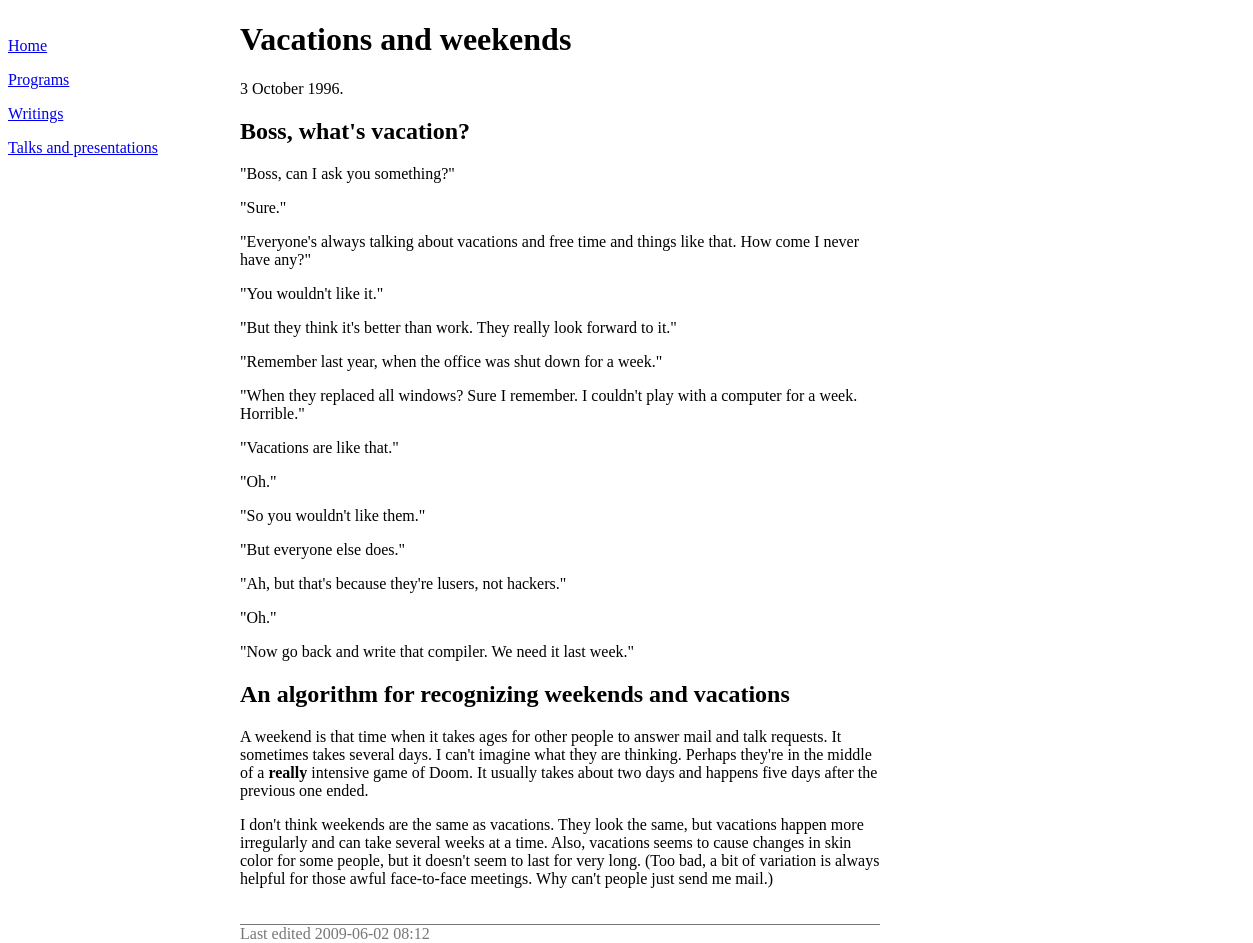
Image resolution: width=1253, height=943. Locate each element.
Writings (35, 113)
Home (27, 45)
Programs (38, 79)
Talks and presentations (83, 147)
